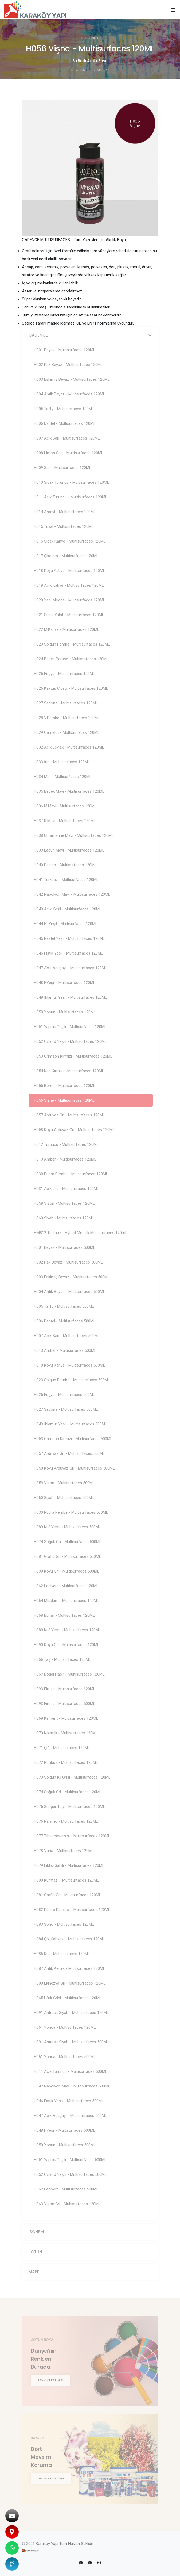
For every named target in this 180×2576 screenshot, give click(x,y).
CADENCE (102, 70)
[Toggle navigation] (173, 10)
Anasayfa (78, 70)
